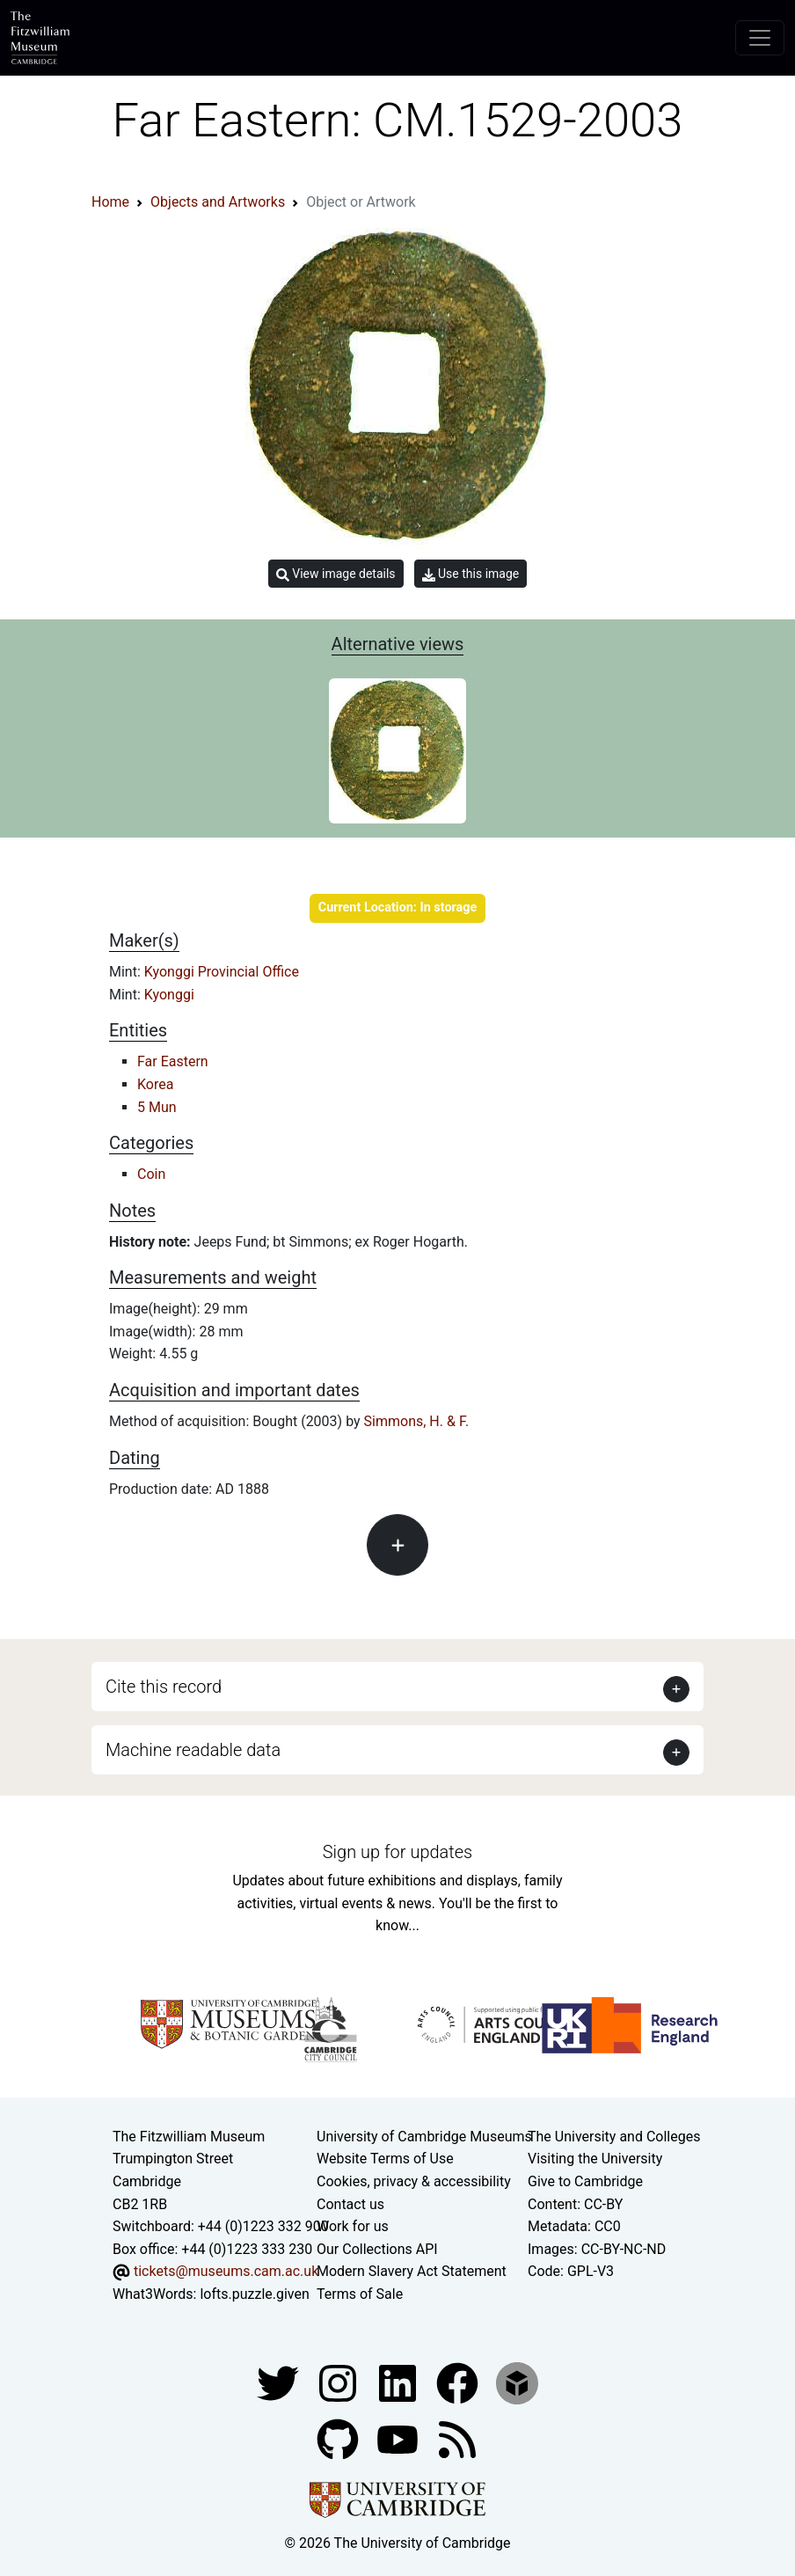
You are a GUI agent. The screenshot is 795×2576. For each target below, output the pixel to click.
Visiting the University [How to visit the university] (595, 2158)
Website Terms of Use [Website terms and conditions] (385, 2158)
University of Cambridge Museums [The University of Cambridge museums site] (424, 2136)
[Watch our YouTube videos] (399, 2438)
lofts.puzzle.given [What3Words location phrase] (254, 2294)
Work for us (353, 2226)
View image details (336, 574)
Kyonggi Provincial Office (221, 971)
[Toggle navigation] (759, 37)
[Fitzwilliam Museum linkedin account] (459, 2382)
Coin (151, 1174)
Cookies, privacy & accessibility (414, 2181)
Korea (155, 1084)
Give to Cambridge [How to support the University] (585, 2181)
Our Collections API (377, 2249)
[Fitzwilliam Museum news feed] (457, 2438)
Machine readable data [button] (193, 1749)
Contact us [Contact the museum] (350, 2204)
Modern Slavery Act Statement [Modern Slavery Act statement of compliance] (412, 2271)
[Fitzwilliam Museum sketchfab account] (517, 2382)
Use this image (471, 574)
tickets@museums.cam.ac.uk (226, 2271)
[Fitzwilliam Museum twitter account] (280, 2382)
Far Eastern (172, 1061)
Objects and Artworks (217, 202)
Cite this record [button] (164, 1686)
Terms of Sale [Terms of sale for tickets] (360, 2294)
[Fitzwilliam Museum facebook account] (399, 2382)
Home (110, 202)
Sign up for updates (397, 1851)
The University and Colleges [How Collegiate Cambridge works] (614, 2136)
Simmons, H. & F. (417, 1421)
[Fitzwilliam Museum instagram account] (339, 2382)
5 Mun (157, 1107)
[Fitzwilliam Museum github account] (339, 2438)
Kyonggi (169, 994)
